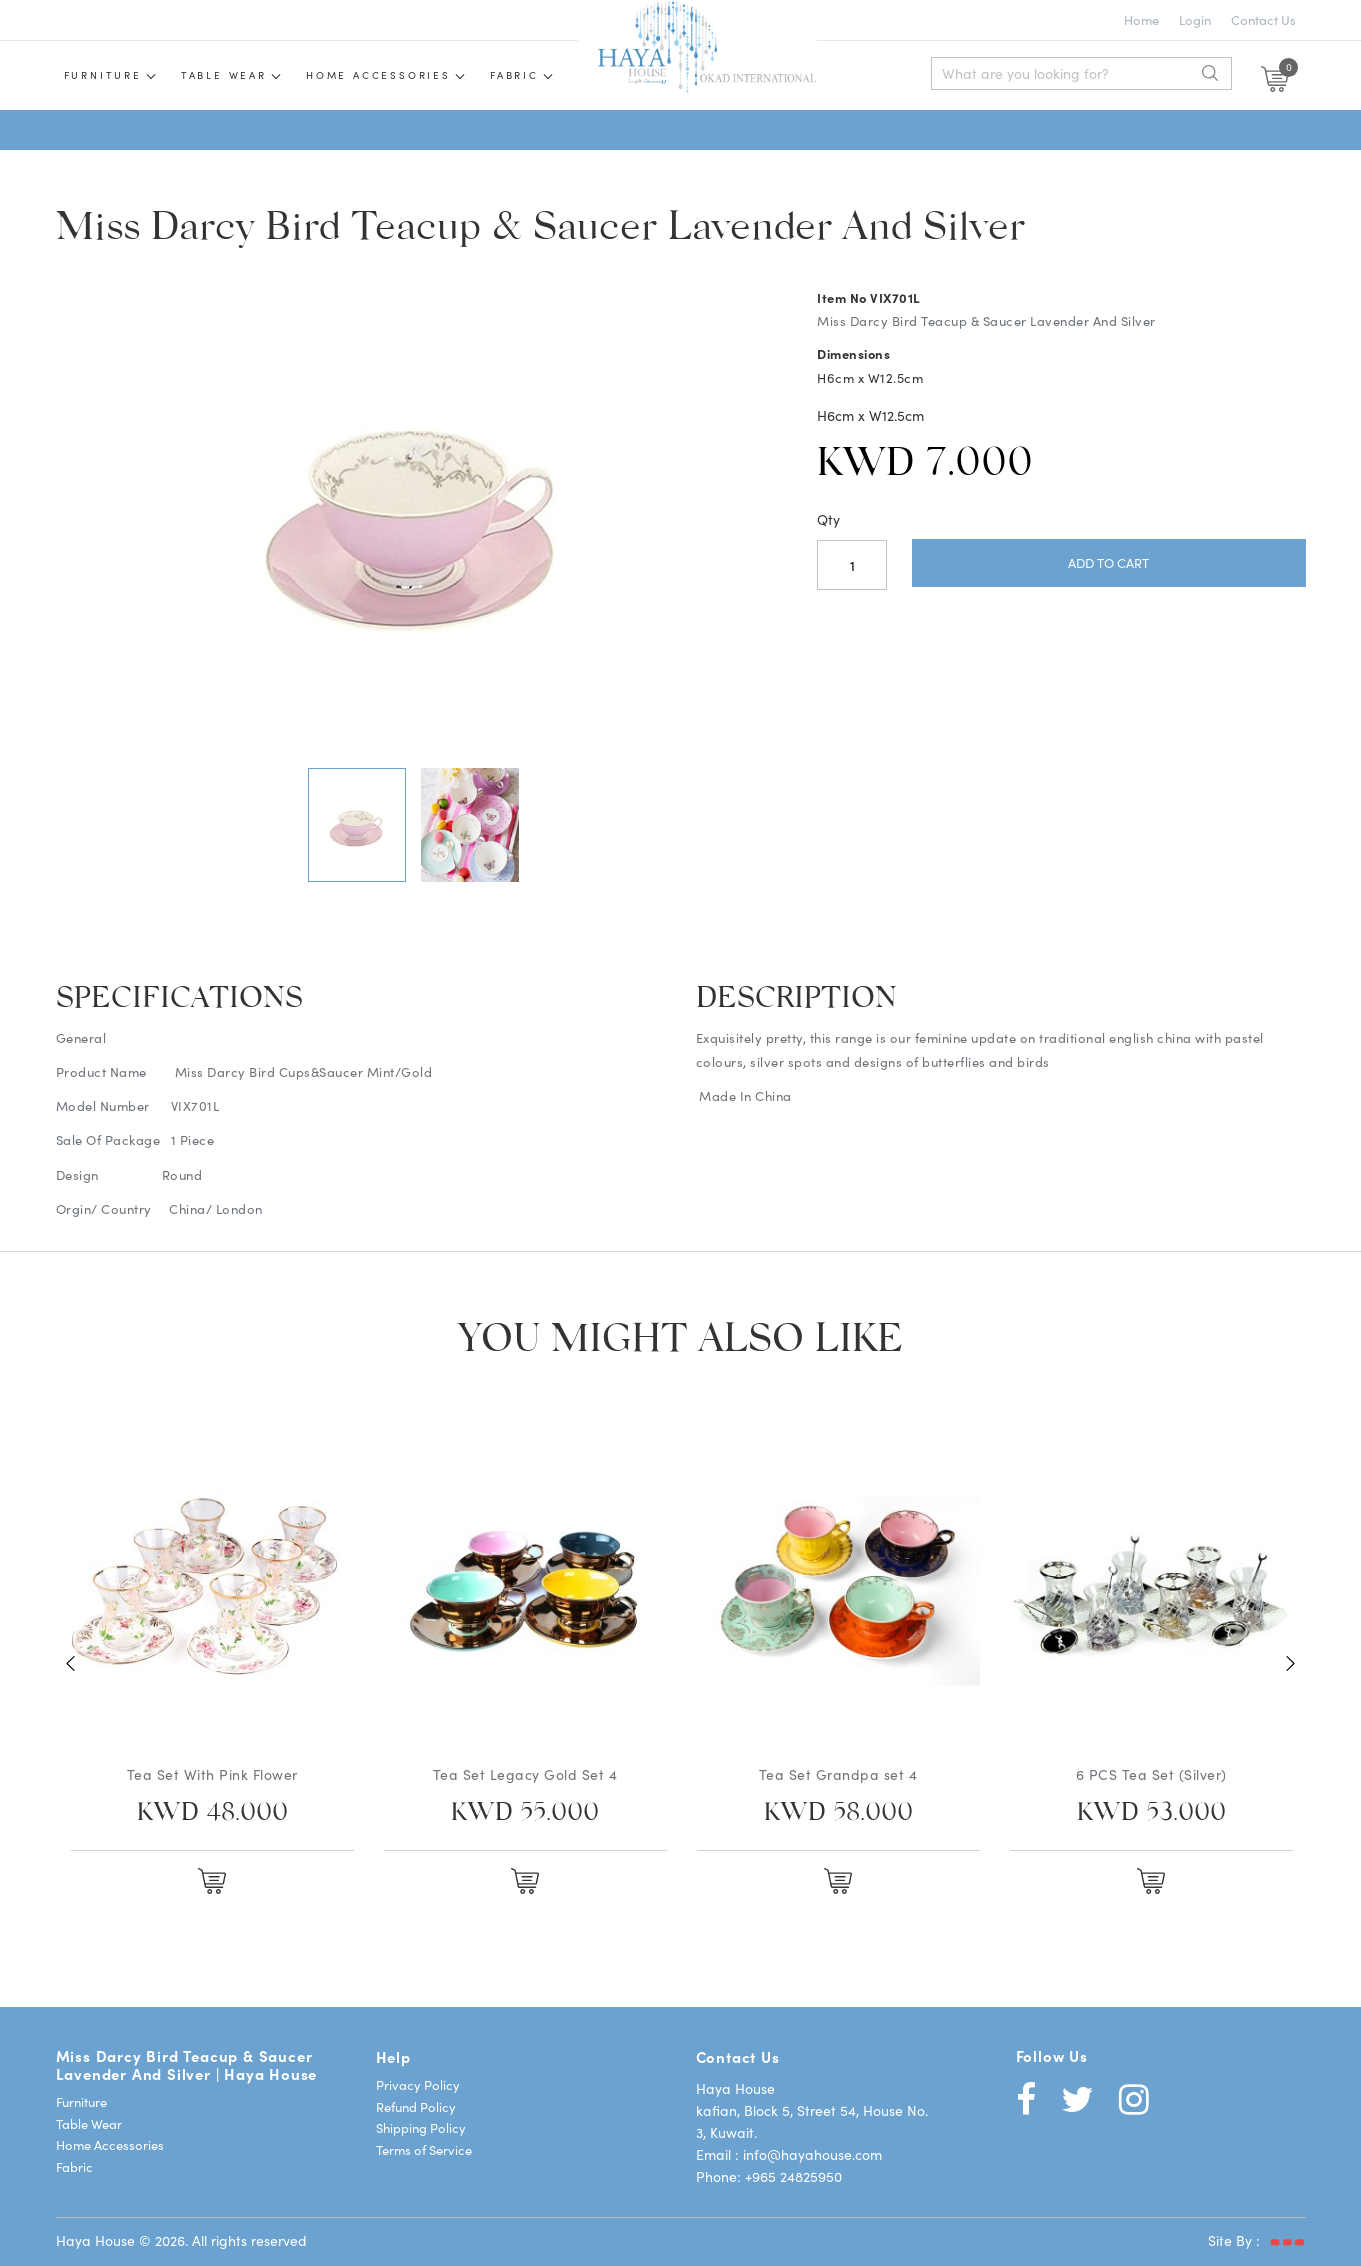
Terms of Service (424, 2149)
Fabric (514, 75)
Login (1195, 19)
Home (1141, 19)
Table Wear (89, 2123)
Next (1291, 1663)
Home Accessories (378, 75)
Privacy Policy (418, 2084)
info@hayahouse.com (812, 2154)
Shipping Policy (421, 2127)
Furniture (103, 75)
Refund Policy (416, 2106)
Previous (71, 1663)
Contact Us (1263, 19)
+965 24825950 (793, 2176)
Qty (828, 519)
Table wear (224, 75)
